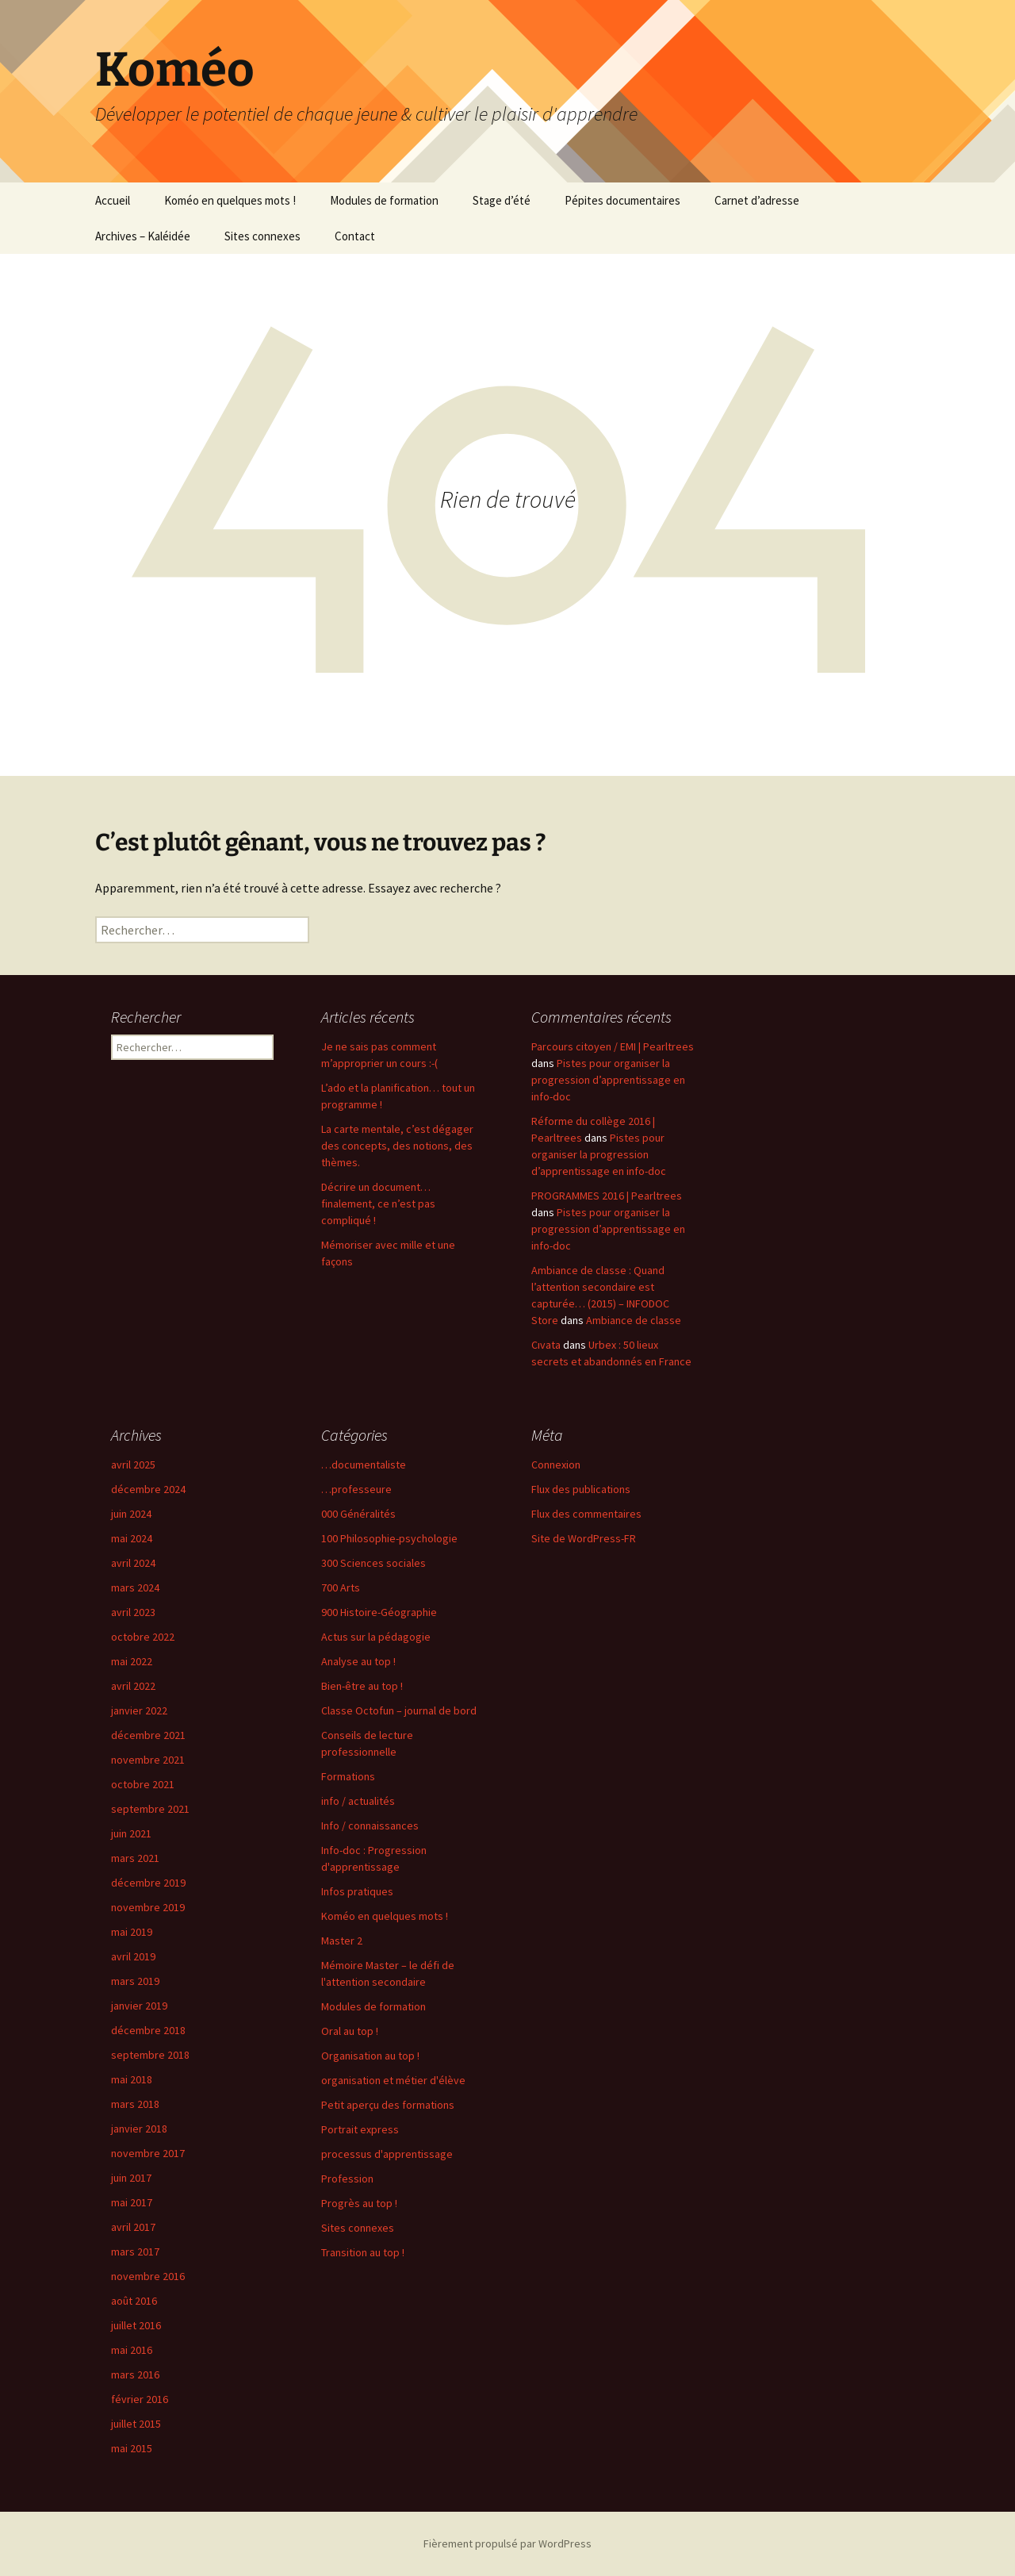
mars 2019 (135, 1981)
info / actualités (358, 1801)
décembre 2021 (148, 1735)
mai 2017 (131, 2202)
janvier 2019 (139, 2005)
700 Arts (340, 1587)
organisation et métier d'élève (393, 2080)
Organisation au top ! (370, 2055)
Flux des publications (580, 1489)
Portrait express (360, 2129)
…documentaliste (363, 1464)
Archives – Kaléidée (142, 236)
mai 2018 (131, 2079)
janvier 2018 (139, 2128)
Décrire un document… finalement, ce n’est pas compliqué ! (378, 1203)
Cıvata (546, 1345)
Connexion (555, 1464)
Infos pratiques (357, 1891)
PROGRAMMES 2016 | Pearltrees (606, 1195)
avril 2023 (133, 1612)
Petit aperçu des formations (387, 2105)
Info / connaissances (370, 1825)
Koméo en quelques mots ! (230, 200)
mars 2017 (135, 2251)
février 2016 (139, 2399)
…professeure (356, 1489)
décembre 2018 (148, 2030)
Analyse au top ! (358, 1661)
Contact (355, 236)
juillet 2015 (136, 2424)
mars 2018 (135, 2104)
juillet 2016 (136, 2325)
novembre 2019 (148, 1907)
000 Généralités (358, 1514)
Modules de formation (384, 200)
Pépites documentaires (622, 200)
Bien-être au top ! (362, 1686)
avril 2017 (133, 2227)
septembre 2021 (150, 1809)
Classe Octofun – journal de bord (399, 1710)
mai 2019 (131, 1932)
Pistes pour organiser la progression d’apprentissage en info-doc (608, 1080)
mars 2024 (135, 1587)
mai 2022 (131, 1661)
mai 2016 (131, 2350)
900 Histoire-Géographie (379, 1612)
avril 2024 (133, 1563)
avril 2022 (133, 1686)
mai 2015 (131, 2448)
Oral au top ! (349, 2031)
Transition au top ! (362, 2252)
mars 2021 (135, 1858)
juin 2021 (131, 1833)
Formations (348, 1776)
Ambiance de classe (633, 1320)
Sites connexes (262, 236)
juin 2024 (131, 1514)
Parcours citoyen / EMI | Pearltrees (612, 1046)
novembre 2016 (148, 2276)
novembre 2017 (148, 2153)
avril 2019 (133, 1956)
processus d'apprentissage (387, 2154)
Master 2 (341, 1940)
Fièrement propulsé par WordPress (507, 2543)
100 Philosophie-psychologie (389, 1538)
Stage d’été (501, 200)
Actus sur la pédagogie (376, 1637)
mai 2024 (131, 1538)
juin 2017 (131, 2178)
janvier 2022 (139, 1710)
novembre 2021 (148, 1760)
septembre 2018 (150, 2055)
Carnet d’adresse (756, 200)
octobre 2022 (142, 1637)
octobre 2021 (142, 1784)
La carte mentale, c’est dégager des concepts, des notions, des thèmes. (397, 1145)
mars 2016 (135, 2374)
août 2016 (134, 2301)
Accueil (112, 200)
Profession (347, 2178)
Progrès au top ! (359, 2203)
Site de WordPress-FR (583, 1538)
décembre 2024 (148, 1489)
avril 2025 (133, 1464)
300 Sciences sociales (373, 1563)
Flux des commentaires (586, 1514)
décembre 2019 (148, 1882)
